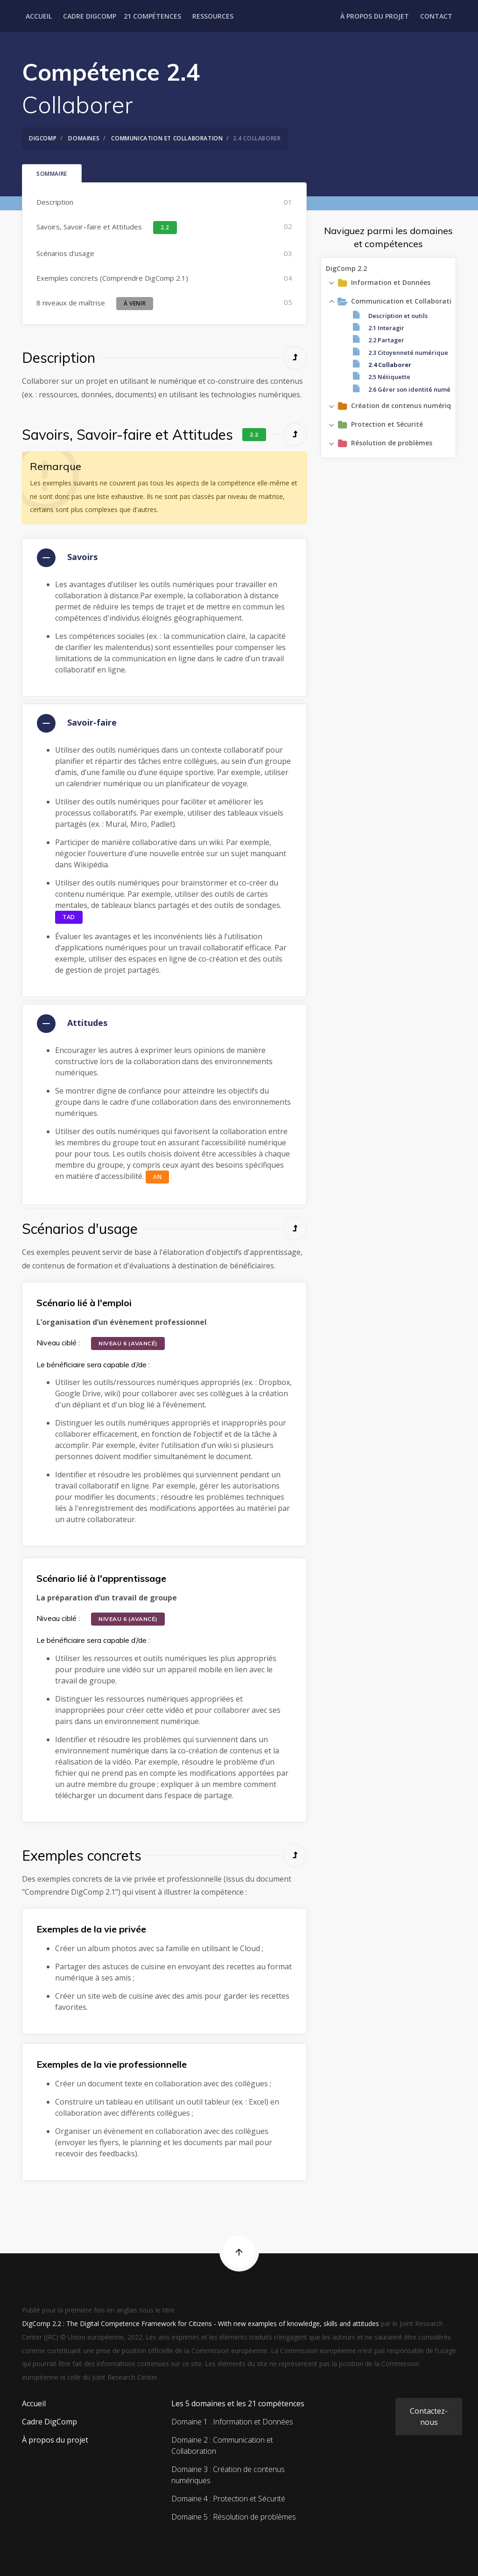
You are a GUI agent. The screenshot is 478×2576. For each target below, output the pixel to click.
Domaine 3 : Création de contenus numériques (228, 2475)
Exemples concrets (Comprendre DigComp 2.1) (112, 278)
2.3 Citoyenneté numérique (408, 352)
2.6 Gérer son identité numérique (417, 389)
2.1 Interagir (386, 327)
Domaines (83, 138)
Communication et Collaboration (167, 138)
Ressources (212, 16)
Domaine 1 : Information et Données (232, 2422)
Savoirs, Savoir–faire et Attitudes (107, 227)
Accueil (39, 16)
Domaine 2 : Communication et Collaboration (222, 2445)
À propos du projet (374, 16)
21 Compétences (152, 16)
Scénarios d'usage (65, 253)
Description (54, 202)
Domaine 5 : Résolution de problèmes (233, 2517)
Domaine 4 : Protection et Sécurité (228, 2498)
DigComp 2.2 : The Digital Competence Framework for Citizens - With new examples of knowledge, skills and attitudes (200, 2323)
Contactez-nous (429, 2416)
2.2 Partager (386, 340)
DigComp (42, 138)
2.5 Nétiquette (389, 377)
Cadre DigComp (89, 16)
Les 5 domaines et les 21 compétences (237, 2403)
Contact (436, 16)
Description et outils (398, 315)
